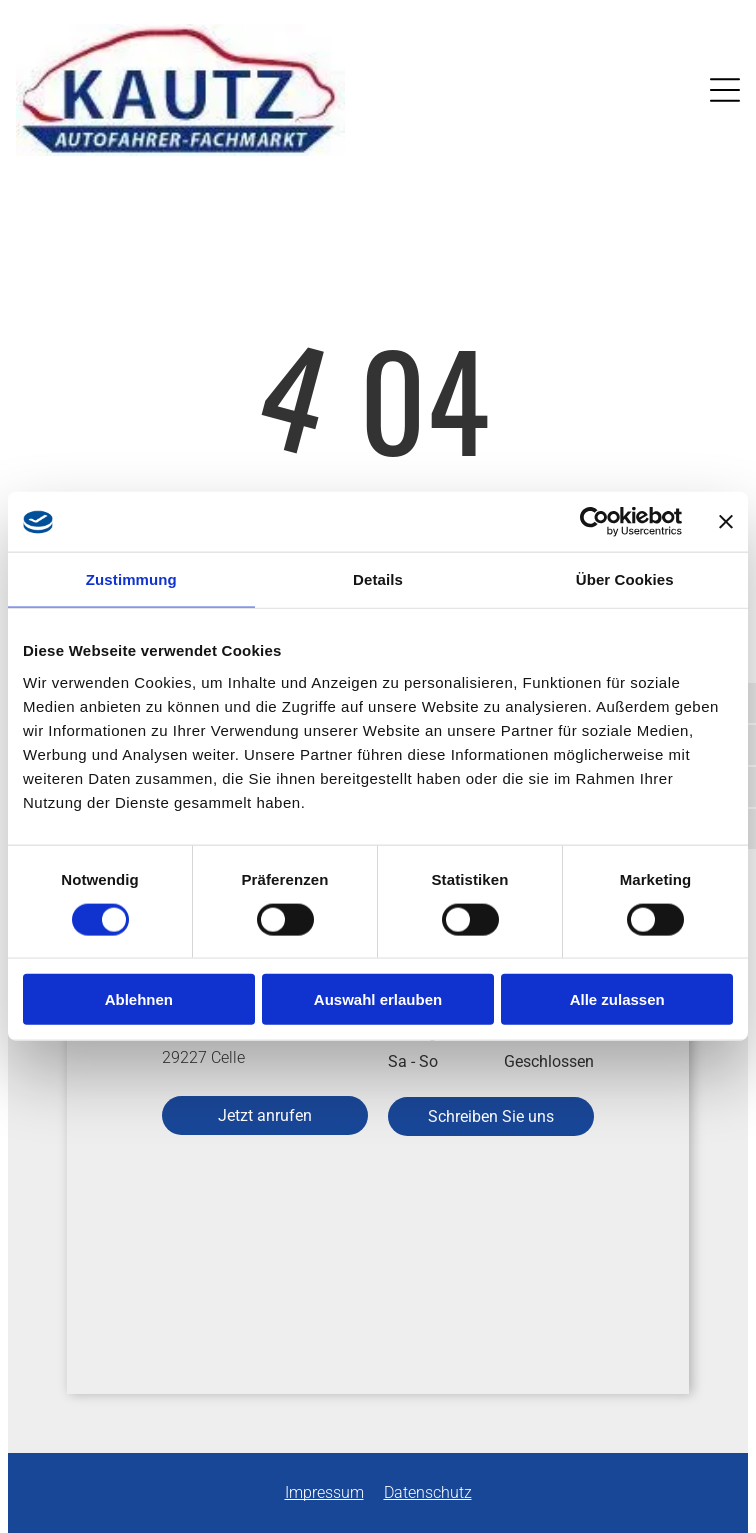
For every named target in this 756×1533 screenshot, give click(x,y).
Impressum (324, 1492)
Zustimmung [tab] (131, 579)
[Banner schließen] (726, 522)
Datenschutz (428, 1492)
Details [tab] (378, 579)
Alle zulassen (617, 999)
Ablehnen (139, 999)
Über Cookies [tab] (625, 579)
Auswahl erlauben (378, 999)
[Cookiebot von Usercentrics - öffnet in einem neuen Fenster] (594, 522)
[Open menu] (725, 90)
